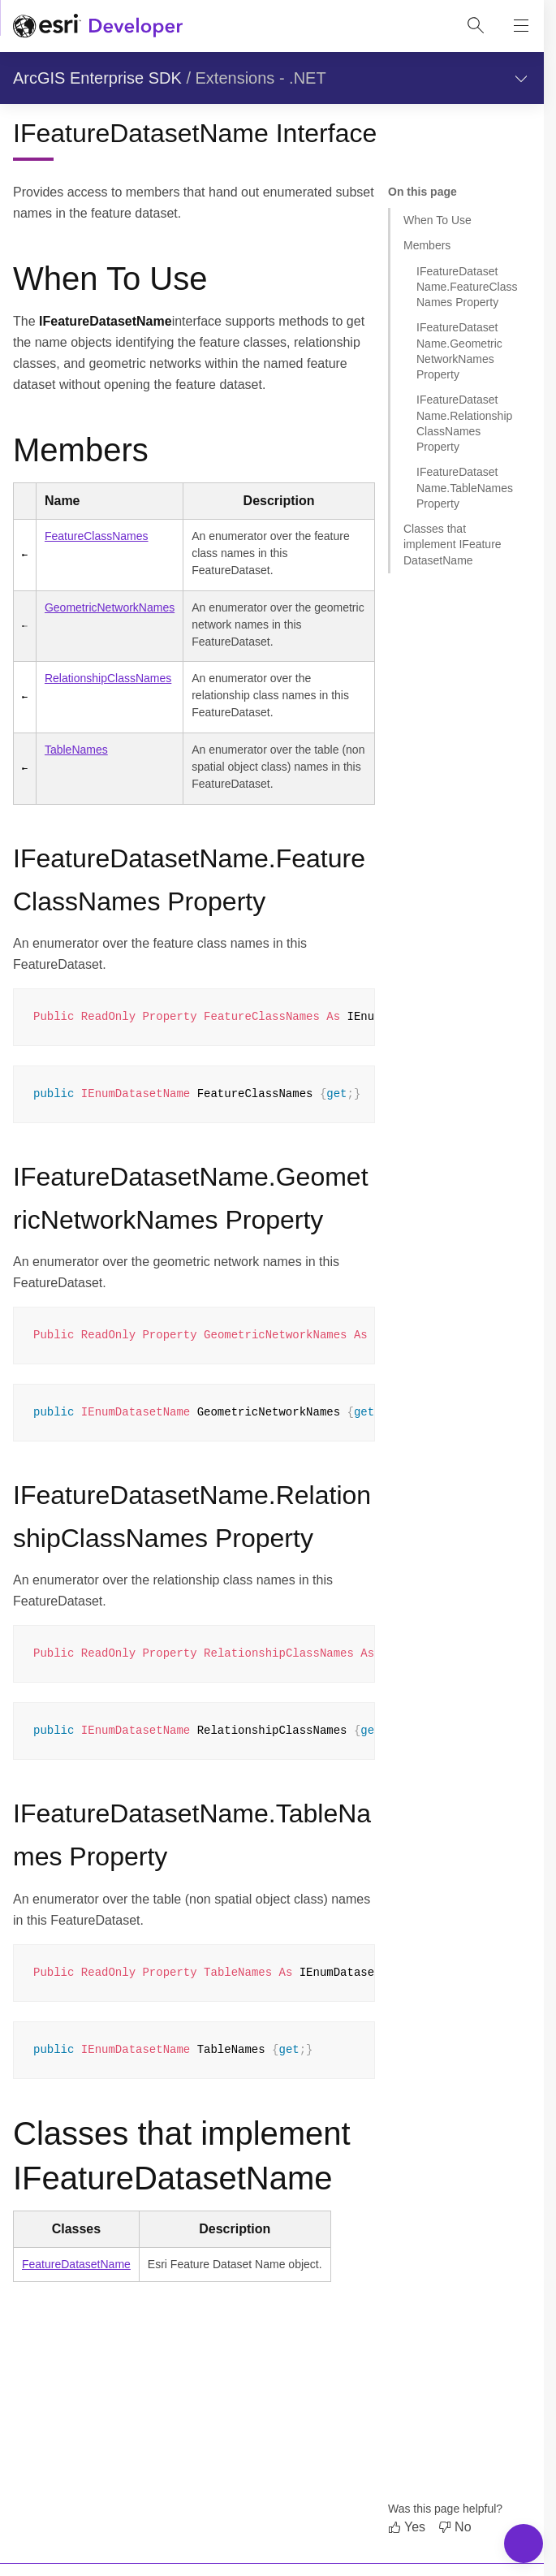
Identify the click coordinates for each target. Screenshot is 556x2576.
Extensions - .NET (261, 78)
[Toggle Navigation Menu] (523, 2543)
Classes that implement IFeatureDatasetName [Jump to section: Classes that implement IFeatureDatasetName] (452, 544)
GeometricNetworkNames (110, 607)
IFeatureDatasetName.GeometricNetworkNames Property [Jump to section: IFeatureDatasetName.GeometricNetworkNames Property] (459, 351)
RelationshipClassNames (108, 678)
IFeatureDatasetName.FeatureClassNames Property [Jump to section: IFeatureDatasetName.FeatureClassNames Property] (467, 287)
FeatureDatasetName (76, 2264)
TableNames (76, 749)
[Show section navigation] (521, 78)
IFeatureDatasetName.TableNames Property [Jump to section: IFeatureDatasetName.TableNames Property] (464, 487)
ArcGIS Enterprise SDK (97, 78)
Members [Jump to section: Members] (426, 245)
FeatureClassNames (97, 535)
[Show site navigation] (521, 26)
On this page (422, 191)
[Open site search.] (475, 26)
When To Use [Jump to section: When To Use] (437, 220)
